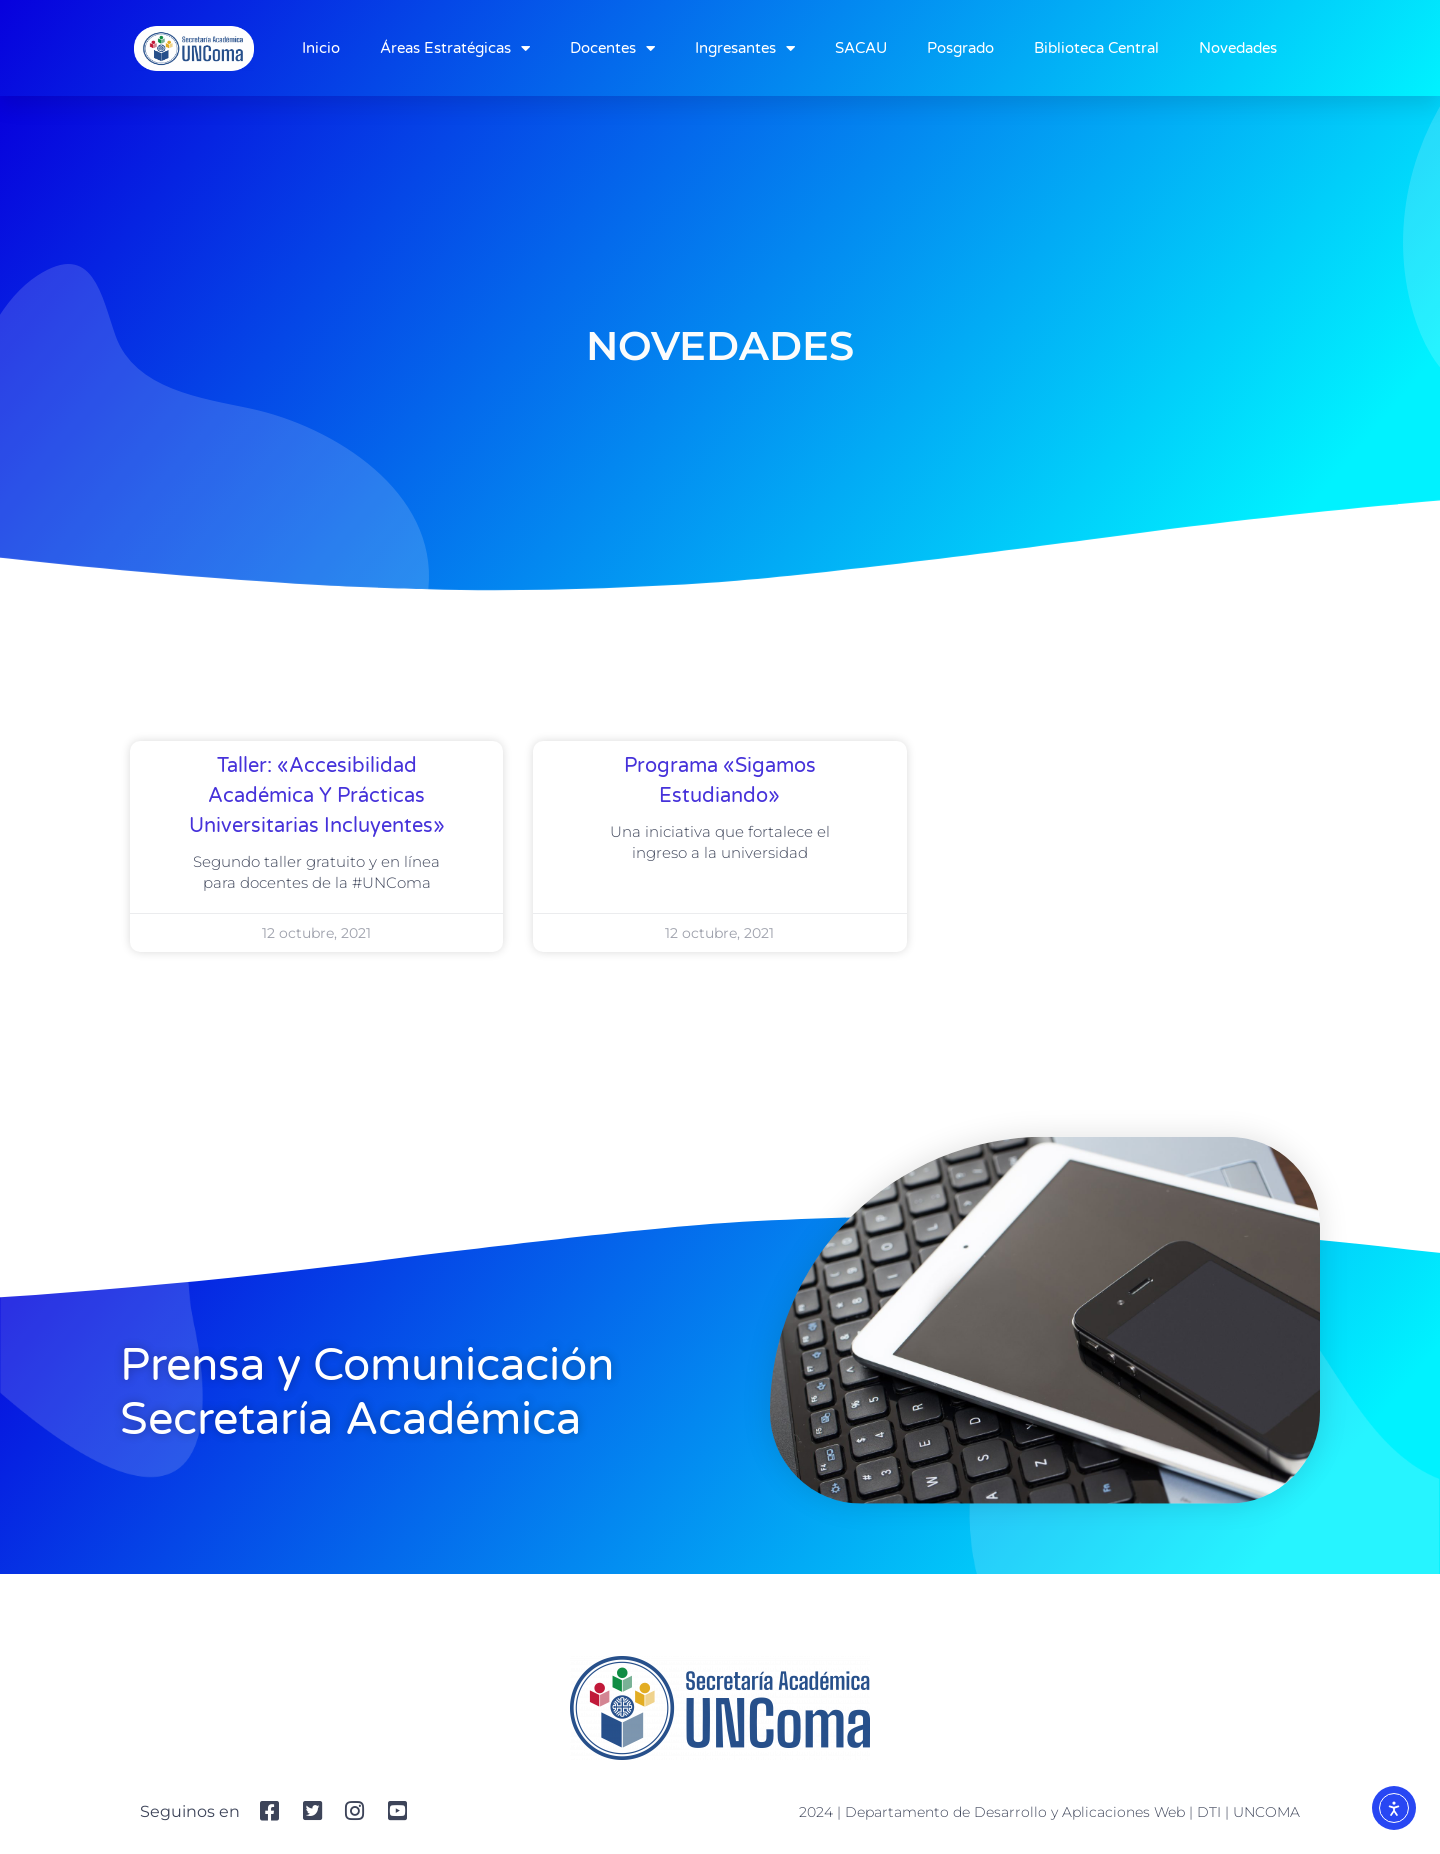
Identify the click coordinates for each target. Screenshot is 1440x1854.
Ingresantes (745, 48)
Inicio (321, 48)
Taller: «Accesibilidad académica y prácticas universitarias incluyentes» (317, 796)
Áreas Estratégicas (455, 48)
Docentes (612, 48)
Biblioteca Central (1096, 48)
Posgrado (960, 48)
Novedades (1238, 48)
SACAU (861, 48)
